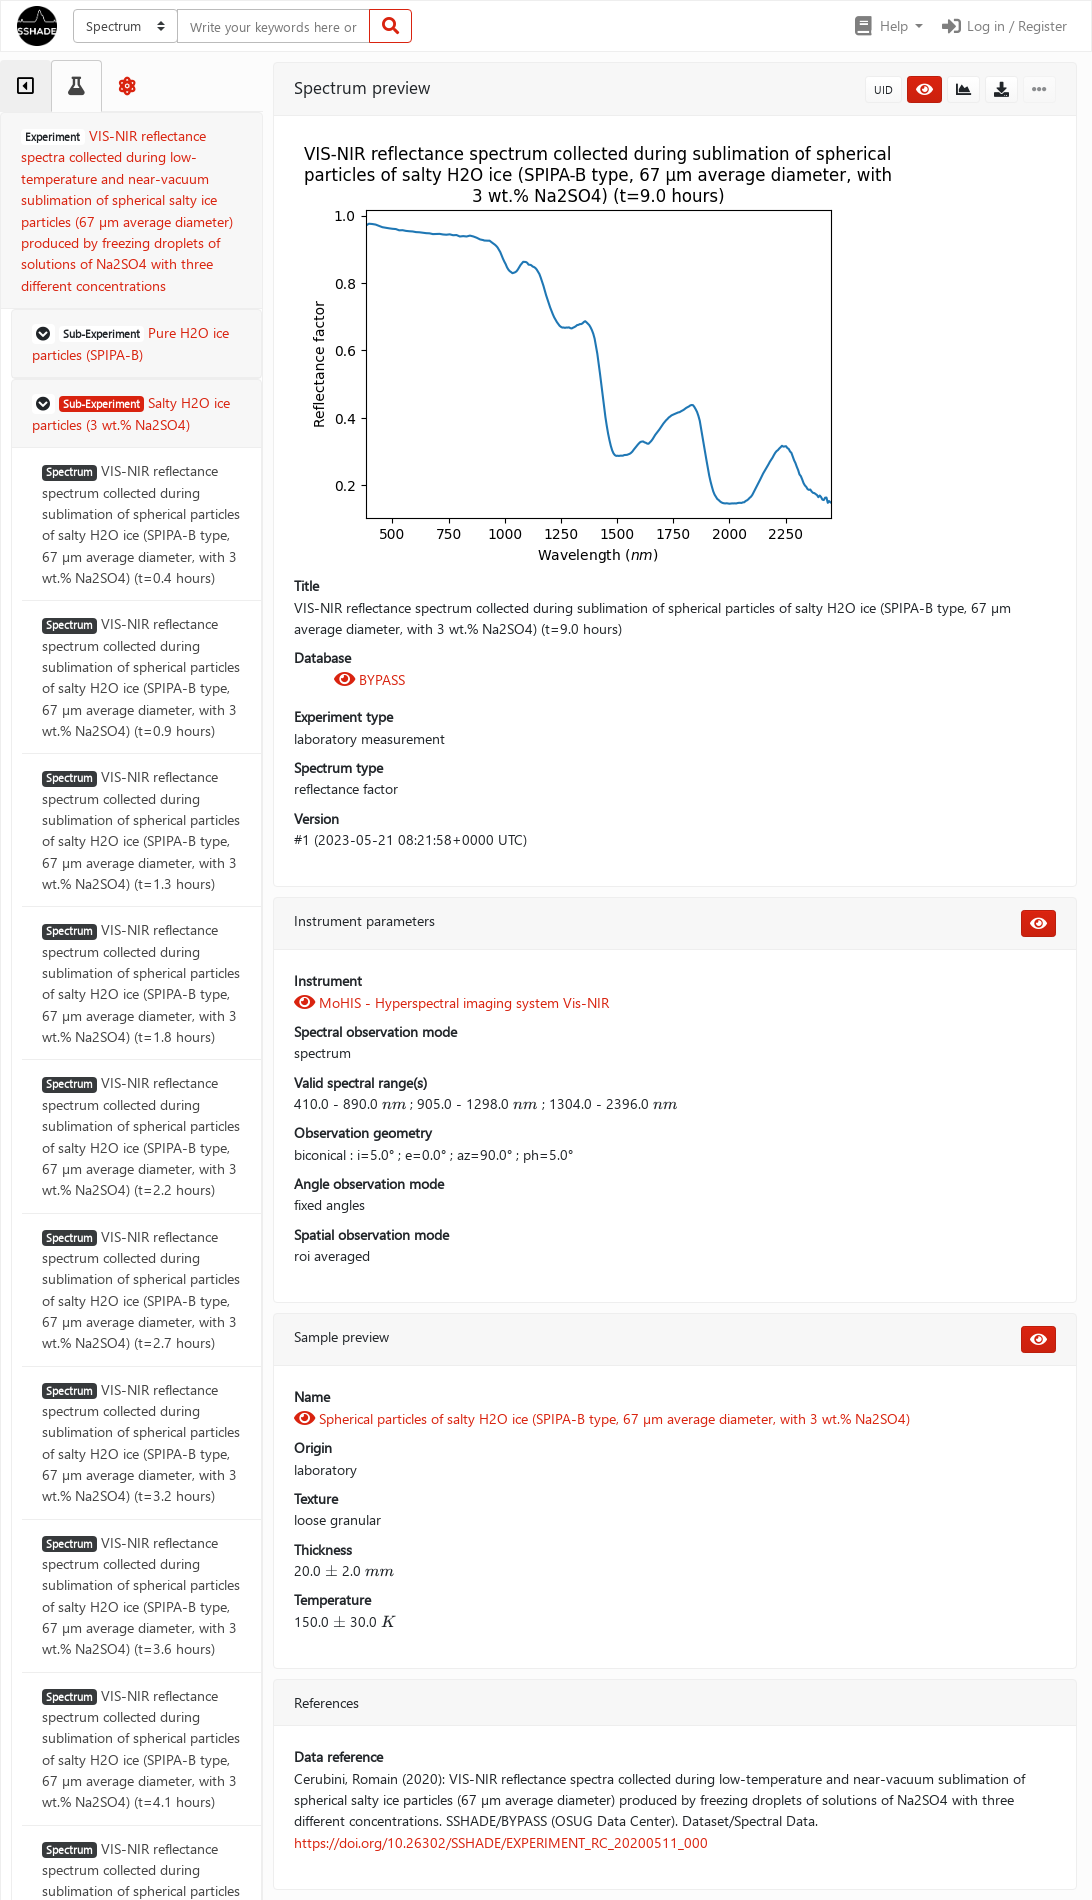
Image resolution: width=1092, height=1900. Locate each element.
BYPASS (369, 679)
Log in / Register (1003, 25)
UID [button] (883, 89)
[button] (887, 26)
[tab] (25, 86)
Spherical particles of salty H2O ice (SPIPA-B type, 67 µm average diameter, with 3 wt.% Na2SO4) (602, 1418)
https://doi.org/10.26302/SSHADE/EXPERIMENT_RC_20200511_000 (501, 1842)
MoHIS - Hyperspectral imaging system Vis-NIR (451, 1002)
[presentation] (394, 1103)
